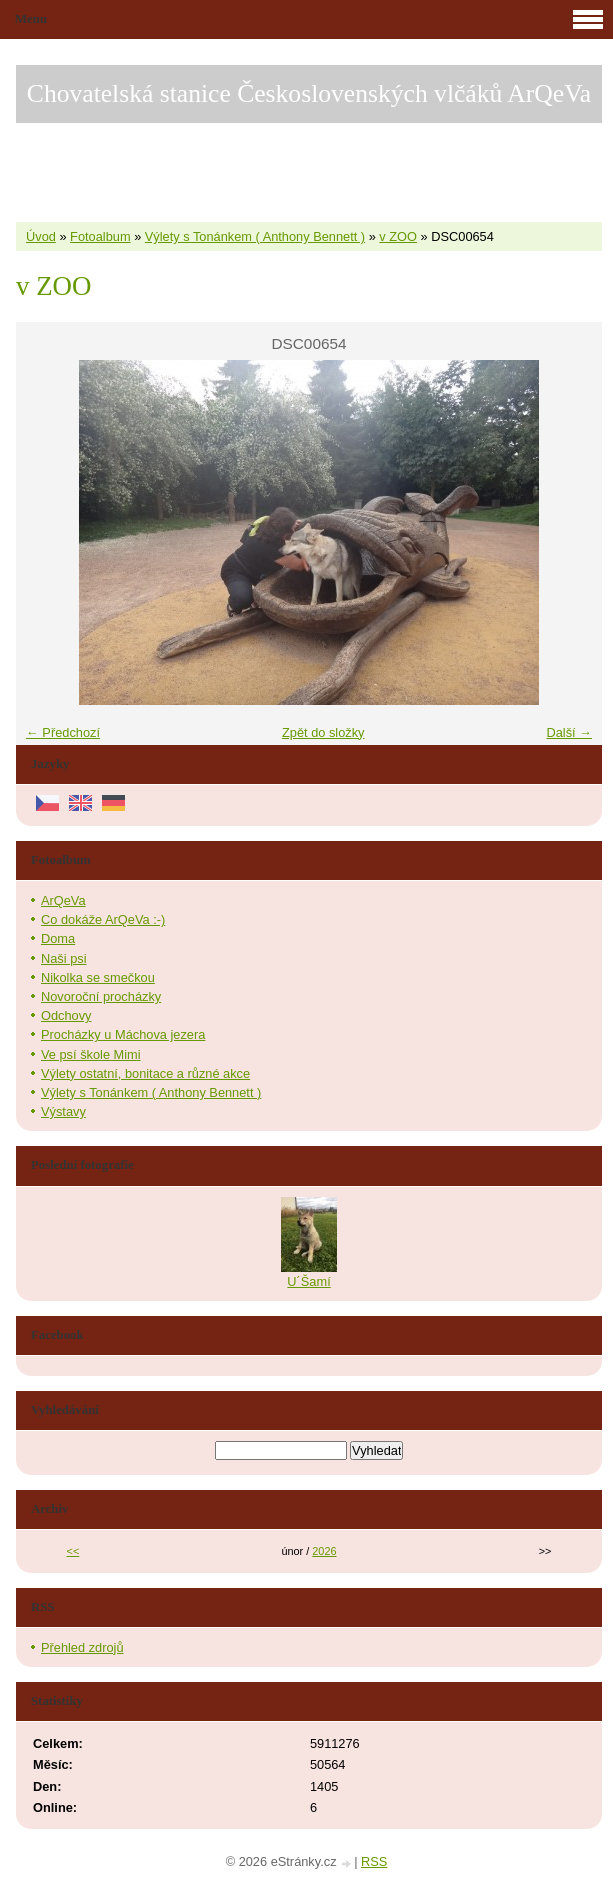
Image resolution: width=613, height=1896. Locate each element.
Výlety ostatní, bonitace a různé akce (145, 1073)
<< (73, 1551)
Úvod (41, 236)
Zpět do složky (323, 732)
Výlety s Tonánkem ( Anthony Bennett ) (255, 236)
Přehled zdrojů (82, 1647)
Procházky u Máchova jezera (123, 1034)
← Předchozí (63, 732)
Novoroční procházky (101, 996)
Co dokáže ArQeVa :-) (103, 919)
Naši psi (64, 958)
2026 (324, 1551)
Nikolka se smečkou (98, 977)
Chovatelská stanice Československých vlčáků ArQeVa (309, 93)
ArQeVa (63, 900)
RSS (374, 1861)
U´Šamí (308, 1281)
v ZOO (398, 236)
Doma (58, 938)
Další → (569, 732)
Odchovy (66, 1015)
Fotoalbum (100, 236)
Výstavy (63, 1111)
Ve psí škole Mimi (91, 1054)
